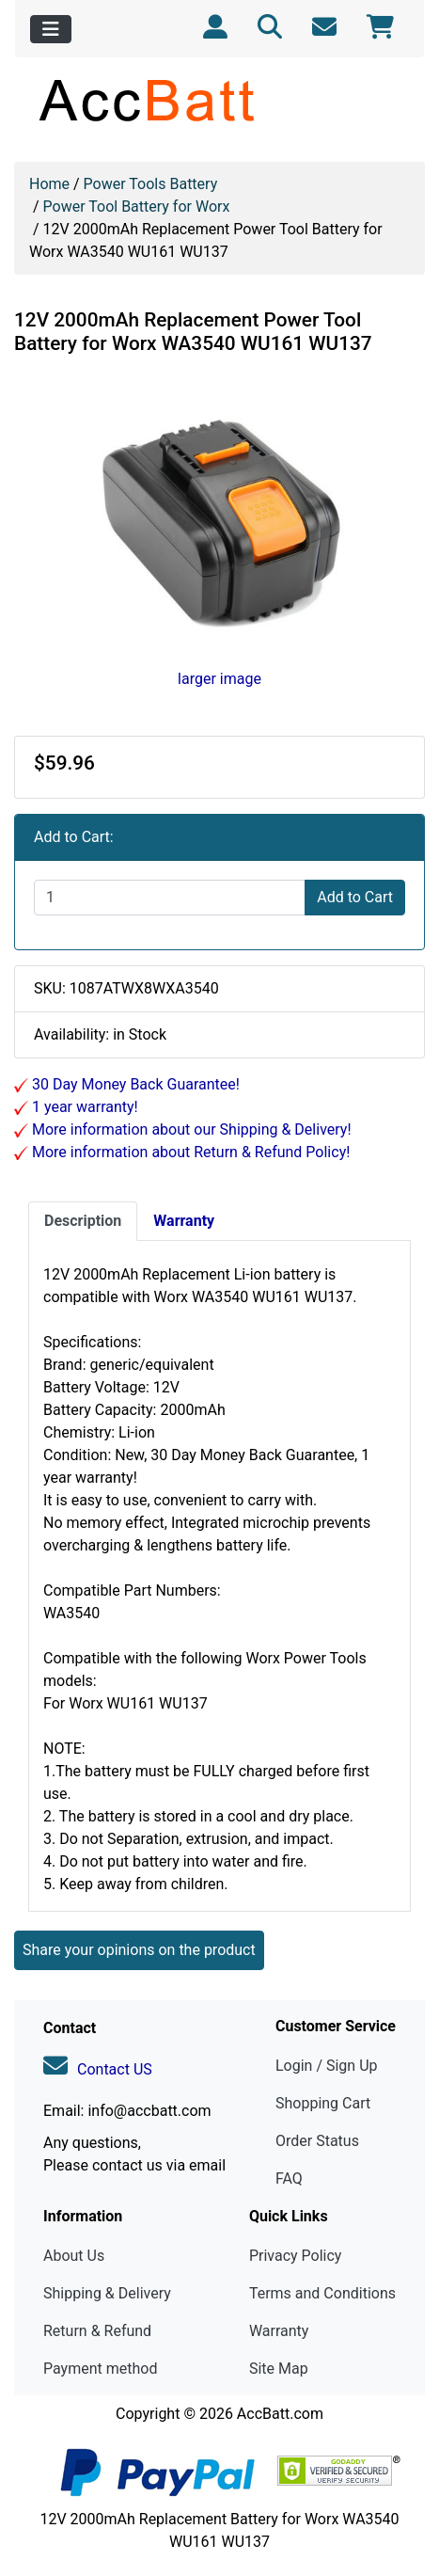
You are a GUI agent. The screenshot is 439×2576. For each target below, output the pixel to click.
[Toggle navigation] (50, 29)
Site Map (278, 2368)
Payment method (100, 2368)
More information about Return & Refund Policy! (189, 1152)
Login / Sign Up (326, 2066)
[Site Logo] (219, 100)
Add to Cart (355, 897)
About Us (73, 2256)
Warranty (279, 2331)
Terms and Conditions (322, 2293)
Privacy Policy (295, 2256)
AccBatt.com (280, 2414)
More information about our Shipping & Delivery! (190, 1129)
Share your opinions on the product (139, 1950)
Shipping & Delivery (107, 2293)
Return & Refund (97, 2331)
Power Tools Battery (151, 184)
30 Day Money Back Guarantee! (134, 1084)
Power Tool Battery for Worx (136, 206)
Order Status (317, 2141)
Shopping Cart (322, 2103)
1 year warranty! (83, 1107)
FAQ (289, 2178)
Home (49, 184)
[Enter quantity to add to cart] (170, 897)
